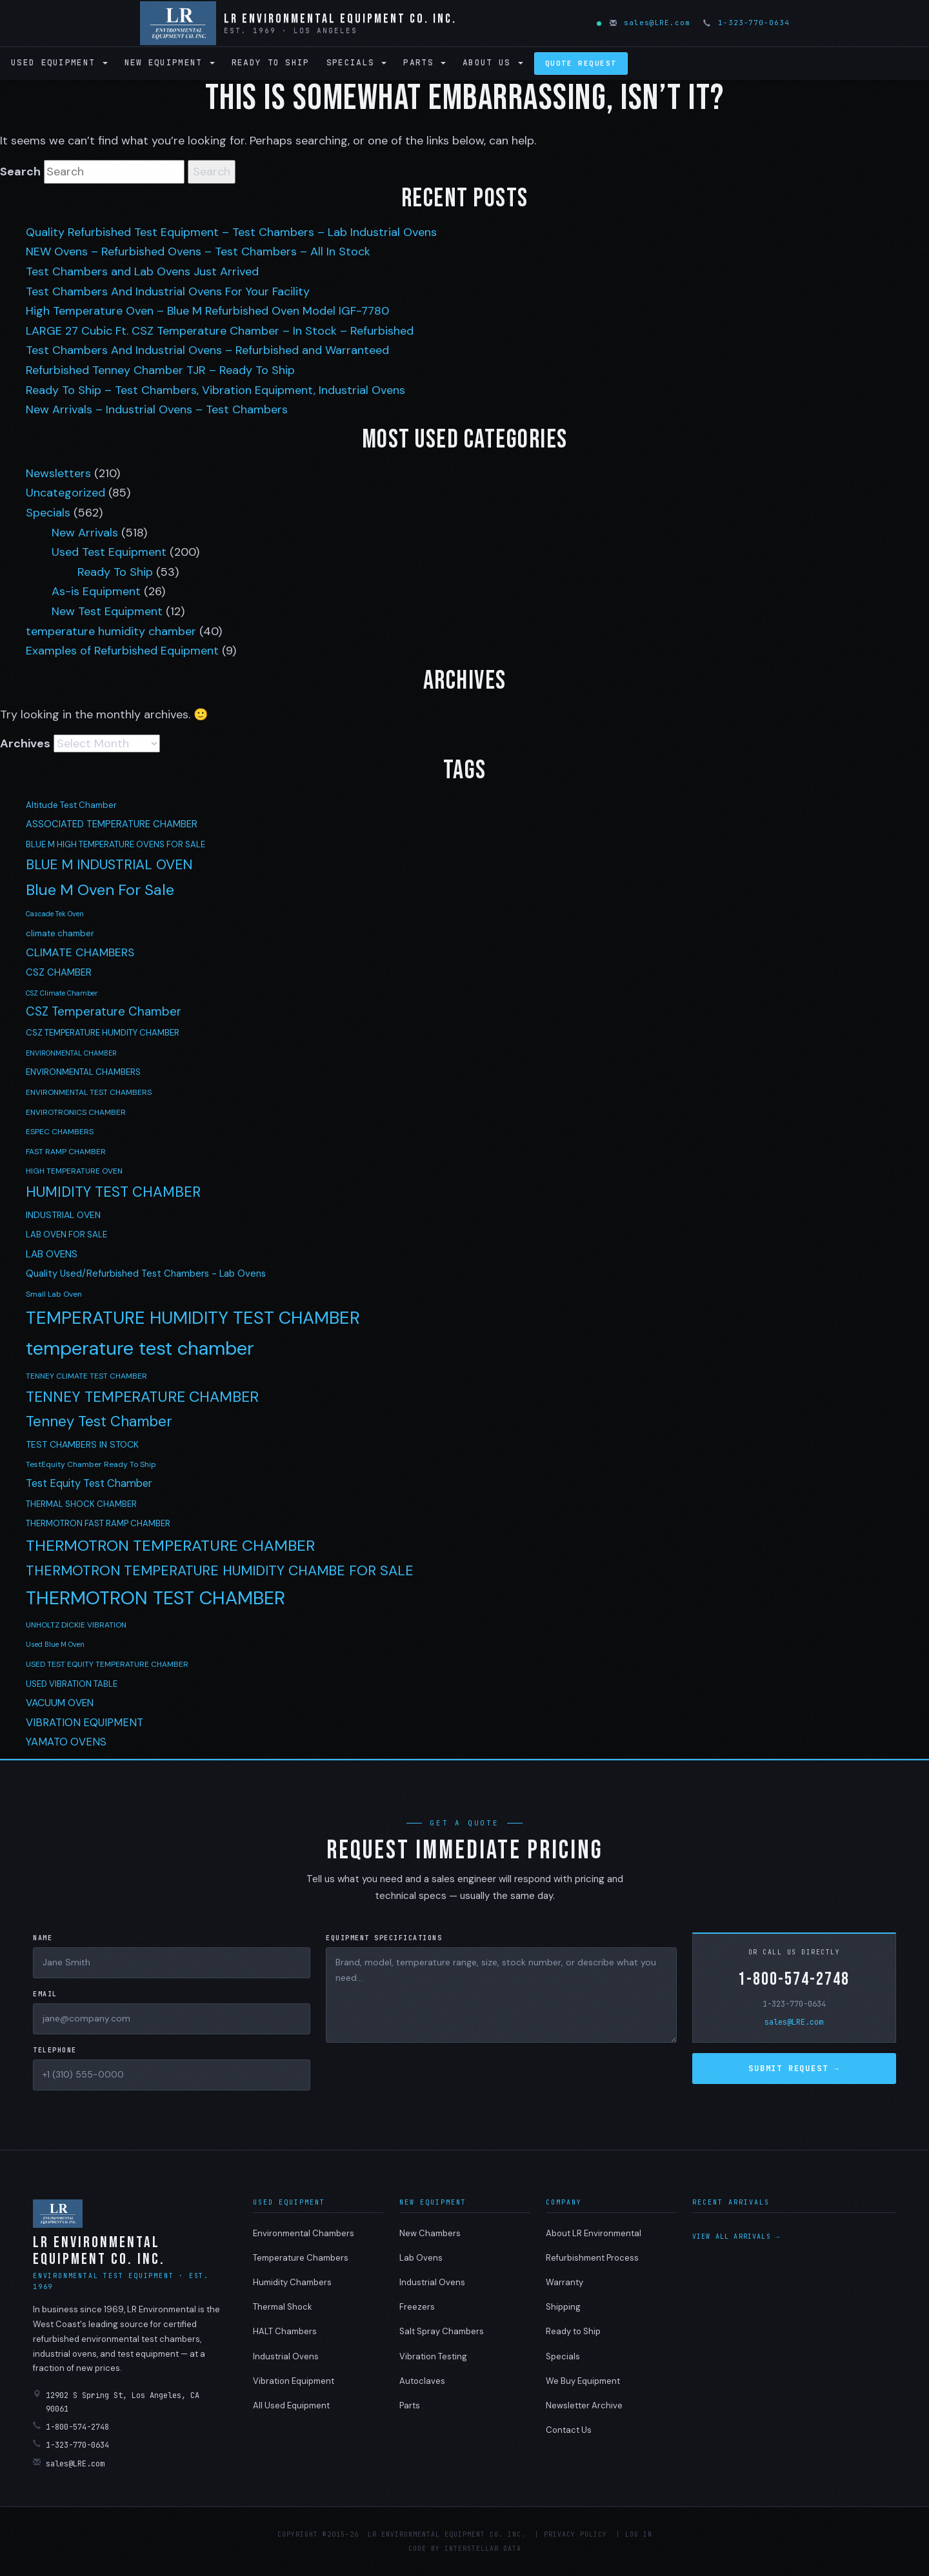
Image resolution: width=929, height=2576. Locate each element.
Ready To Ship (115, 572)
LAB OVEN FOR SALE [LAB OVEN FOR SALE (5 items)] (66, 1234)
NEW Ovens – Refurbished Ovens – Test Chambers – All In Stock (198, 251)
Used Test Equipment (109, 552)
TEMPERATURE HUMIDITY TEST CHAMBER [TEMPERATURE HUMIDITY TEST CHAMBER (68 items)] (193, 1317)
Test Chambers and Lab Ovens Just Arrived (142, 271)
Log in (638, 2534)
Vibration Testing (433, 2356)
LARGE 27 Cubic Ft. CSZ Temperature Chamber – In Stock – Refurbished (220, 331)
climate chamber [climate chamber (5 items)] (60, 933)
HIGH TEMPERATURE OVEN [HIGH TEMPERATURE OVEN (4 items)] (74, 1171)
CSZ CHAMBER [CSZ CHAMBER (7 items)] (59, 972)
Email (45, 1994)
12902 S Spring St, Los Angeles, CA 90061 (116, 2402)
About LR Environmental (593, 2233)
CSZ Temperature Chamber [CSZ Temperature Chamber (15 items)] (103, 1011)
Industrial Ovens (286, 2356)
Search (20, 171)
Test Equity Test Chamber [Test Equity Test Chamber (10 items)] (89, 1483)
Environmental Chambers (303, 2233)
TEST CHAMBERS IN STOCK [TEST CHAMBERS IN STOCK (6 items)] (82, 1444)
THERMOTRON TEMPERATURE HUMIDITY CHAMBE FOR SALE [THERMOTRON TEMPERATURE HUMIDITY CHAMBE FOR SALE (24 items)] (220, 1571)
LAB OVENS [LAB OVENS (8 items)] (51, 1254)
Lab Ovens (421, 2257)
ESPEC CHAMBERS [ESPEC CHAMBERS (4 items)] (60, 1131)
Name (42, 1938)
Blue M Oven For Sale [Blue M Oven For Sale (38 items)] (100, 890)
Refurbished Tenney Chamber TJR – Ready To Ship (160, 370)
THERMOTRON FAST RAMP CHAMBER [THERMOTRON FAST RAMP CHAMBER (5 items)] (98, 1523)
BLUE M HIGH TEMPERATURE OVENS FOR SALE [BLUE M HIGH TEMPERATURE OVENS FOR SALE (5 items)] (115, 844)
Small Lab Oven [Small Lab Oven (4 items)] (54, 1294)
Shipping (563, 2306)
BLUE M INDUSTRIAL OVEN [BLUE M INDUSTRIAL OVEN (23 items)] (109, 865)
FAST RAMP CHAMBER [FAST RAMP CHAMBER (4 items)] (66, 1151)
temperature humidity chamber (111, 631)
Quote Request (581, 63)
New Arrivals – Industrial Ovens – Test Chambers (157, 409)
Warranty (564, 2282)
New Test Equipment (107, 611)
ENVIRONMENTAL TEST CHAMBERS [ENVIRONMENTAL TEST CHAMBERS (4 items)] (89, 1092)
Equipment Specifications (384, 1938)
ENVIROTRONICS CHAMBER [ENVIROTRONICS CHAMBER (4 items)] (76, 1112)
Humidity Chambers (292, 2282)
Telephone (55, 2050)
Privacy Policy (575, 2534)
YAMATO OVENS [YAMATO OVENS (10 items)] (66, 1742)
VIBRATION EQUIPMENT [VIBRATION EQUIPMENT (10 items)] (84, 1722)
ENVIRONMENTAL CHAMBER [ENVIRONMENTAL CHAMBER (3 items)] (71, 1052)
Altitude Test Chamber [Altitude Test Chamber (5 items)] (71, 805)
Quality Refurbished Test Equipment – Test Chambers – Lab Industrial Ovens (231, 232)
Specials (356, 62)
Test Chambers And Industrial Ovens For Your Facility (168, 291)
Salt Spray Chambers (441, 2331)
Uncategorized (65, 492)
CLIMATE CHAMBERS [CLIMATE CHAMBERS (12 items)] (80, 952)
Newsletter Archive (584, 2405)
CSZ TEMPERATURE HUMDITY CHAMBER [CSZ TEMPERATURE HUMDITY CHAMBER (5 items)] (102, 1032)
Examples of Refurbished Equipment (122, 650)
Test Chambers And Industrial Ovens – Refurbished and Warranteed (207, 350)
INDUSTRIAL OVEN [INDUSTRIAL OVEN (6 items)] (63, 1215)
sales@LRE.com (651, 22)
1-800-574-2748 (794, 1979)
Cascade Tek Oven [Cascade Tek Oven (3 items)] (55, 913)
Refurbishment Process (592, 2257)
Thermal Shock (282, 2306)
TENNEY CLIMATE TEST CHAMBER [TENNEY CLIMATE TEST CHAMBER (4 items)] (86, 1376)
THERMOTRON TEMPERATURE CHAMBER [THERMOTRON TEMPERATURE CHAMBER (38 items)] (170, 1545)
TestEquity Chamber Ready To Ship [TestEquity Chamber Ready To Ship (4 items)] (91, 1464)
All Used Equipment (291, 2405)
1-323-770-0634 (747, 22)
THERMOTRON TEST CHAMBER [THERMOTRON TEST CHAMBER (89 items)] (155, 1598)
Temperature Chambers (300, 2257)
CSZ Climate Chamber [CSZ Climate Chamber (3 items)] (61, 993)
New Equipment (170, 62)
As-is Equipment (96, 591)
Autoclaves (422, 2380)
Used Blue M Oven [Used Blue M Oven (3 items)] (55, 1644)
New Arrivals (85, 532)
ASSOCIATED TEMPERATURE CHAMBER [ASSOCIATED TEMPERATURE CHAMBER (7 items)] (111, 824)
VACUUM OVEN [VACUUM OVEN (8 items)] (60, 1702)
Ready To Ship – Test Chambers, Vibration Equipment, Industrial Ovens (215, 390)
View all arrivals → (736, 2236)
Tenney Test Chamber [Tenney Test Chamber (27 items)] (99, 1421)
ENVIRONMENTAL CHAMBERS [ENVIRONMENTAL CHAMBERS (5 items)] (83, 1072)
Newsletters (58, 473)
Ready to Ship (271, 62)
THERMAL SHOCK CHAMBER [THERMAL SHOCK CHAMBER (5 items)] (81, 1504)
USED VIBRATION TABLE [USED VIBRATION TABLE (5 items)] (71, 1683)
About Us (493, 62)
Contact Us (569, 2429)
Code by (424, 2548)
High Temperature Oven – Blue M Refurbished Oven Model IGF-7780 (207, 311)
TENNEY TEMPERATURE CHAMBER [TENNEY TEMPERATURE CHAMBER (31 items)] (142, 1396)
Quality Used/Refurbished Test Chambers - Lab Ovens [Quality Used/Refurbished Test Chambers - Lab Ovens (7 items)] (146, 1273)
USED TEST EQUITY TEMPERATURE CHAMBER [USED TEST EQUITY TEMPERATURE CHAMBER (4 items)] (107, 1664)
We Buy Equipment (583, 2380)
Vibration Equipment (293, 2380)
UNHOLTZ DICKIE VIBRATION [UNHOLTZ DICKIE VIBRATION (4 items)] (76, 1625)
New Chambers (430, 2233)
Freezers (417, 2306)
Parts (424, 62)
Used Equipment (59, 62)
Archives (25, 743)
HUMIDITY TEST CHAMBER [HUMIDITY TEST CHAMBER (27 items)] (113, 1192)
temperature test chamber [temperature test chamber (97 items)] (140, 1348)
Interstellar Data (483, 2548)
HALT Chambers (285, 2331)
